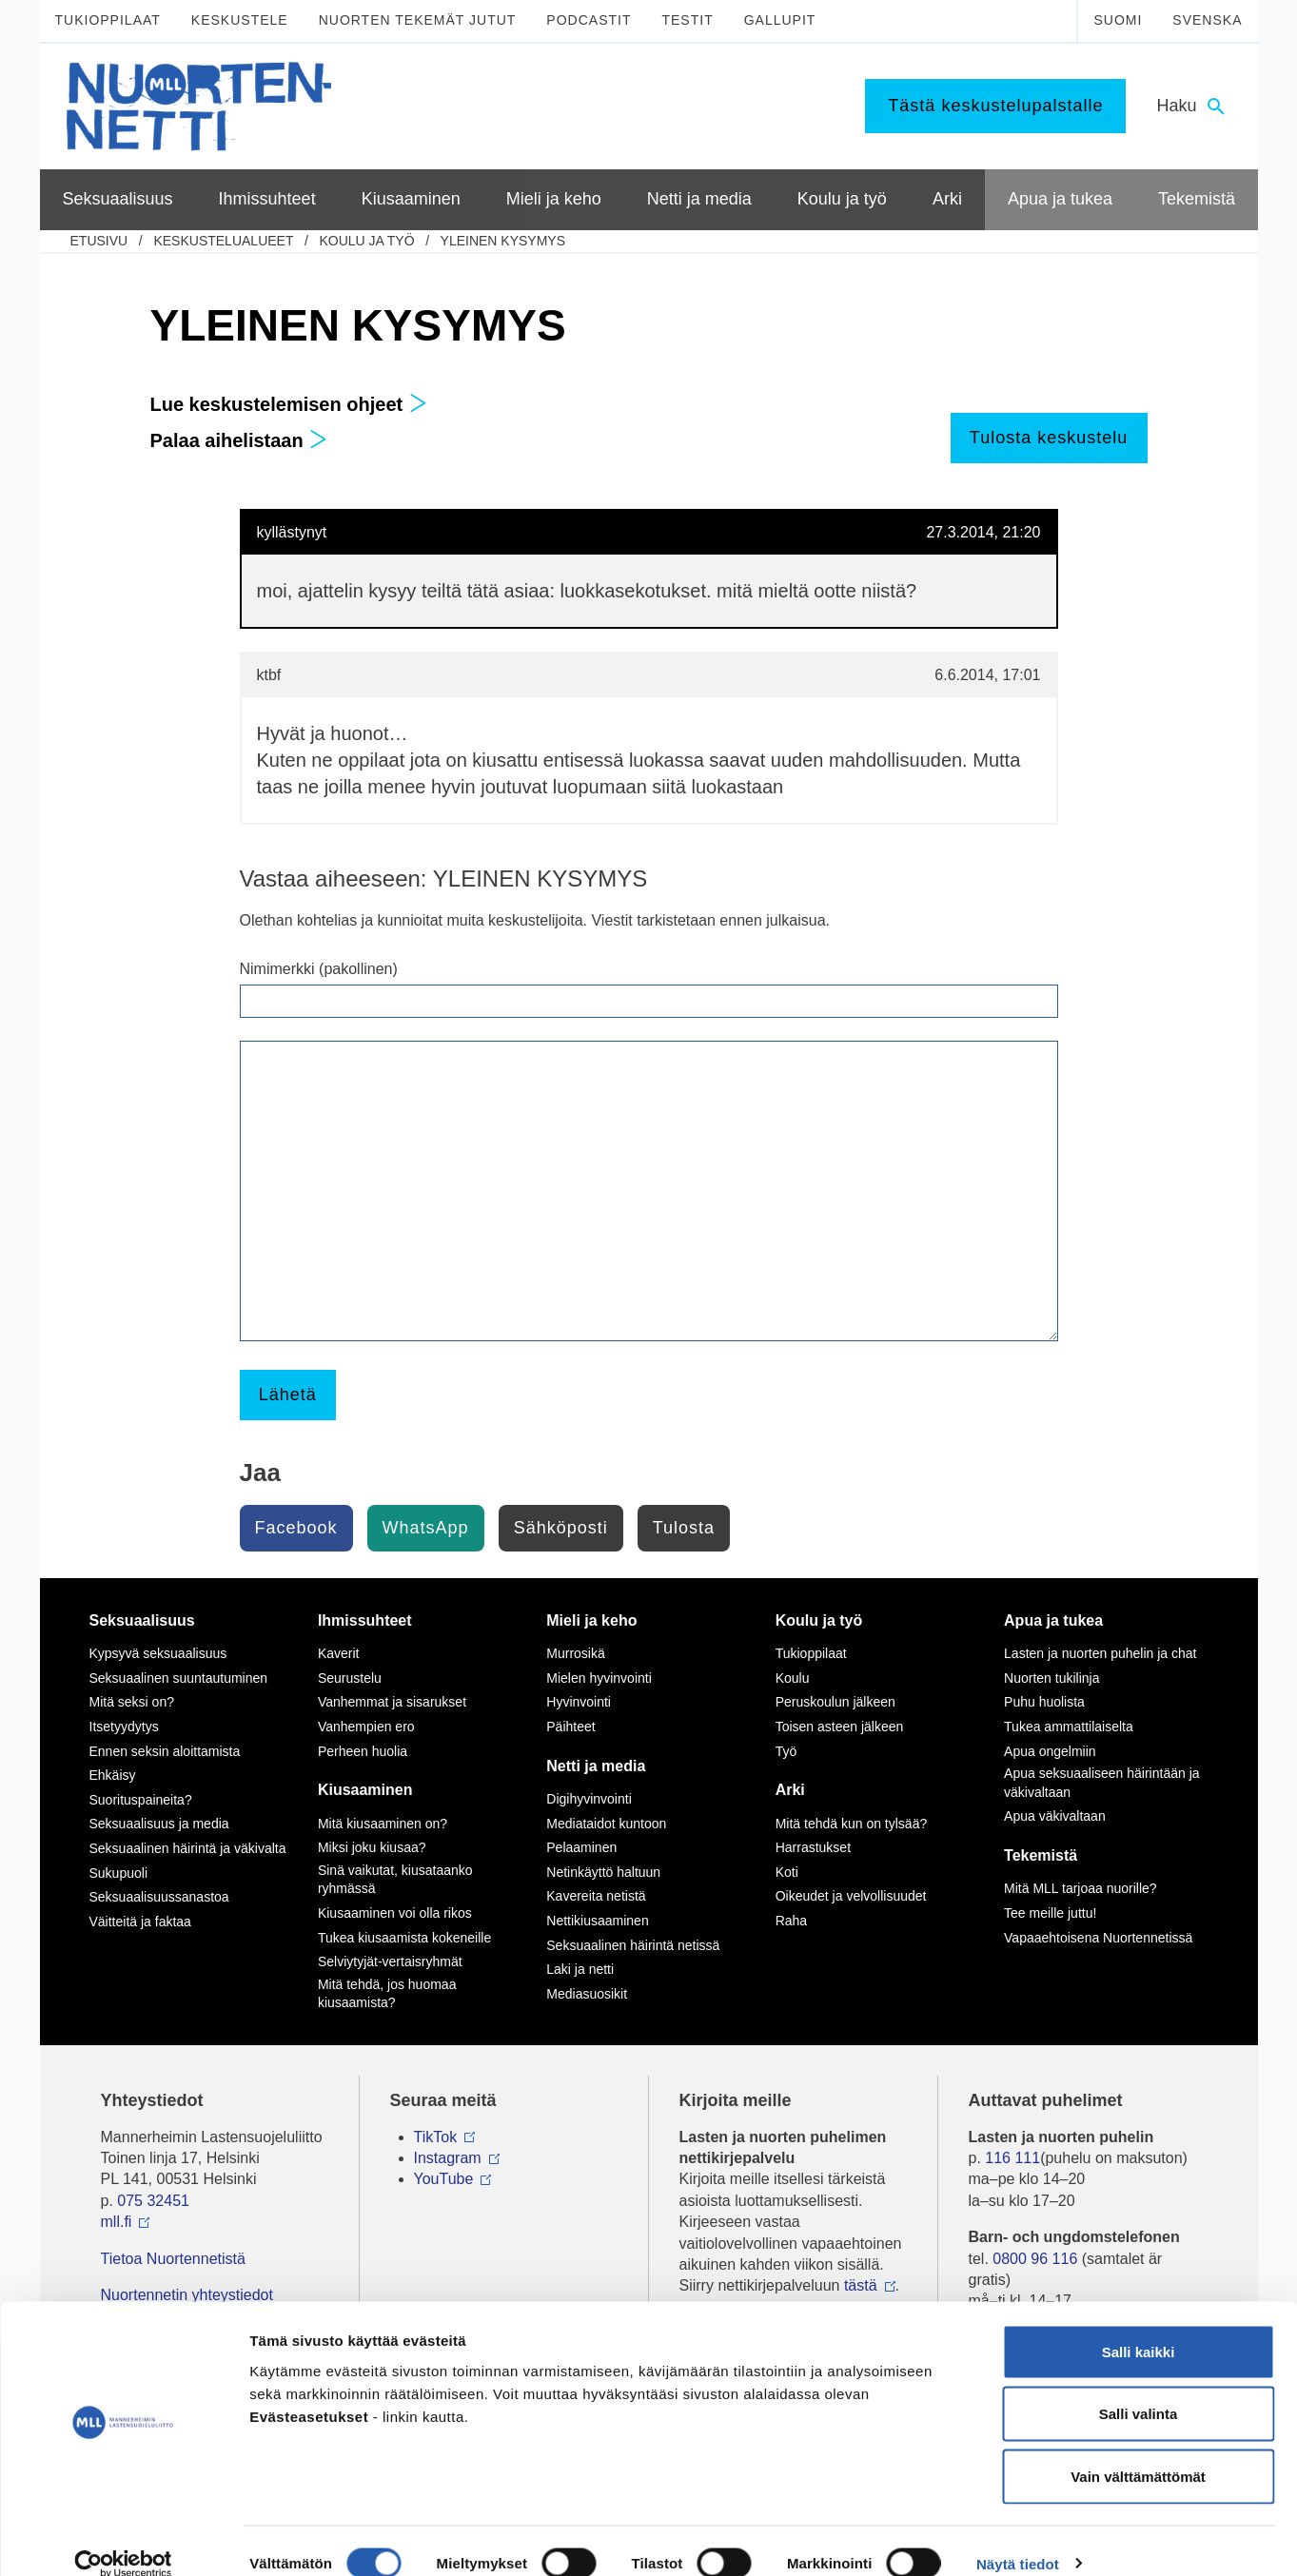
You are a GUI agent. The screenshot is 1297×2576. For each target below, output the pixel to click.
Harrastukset (813, 1847)
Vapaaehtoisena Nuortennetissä (1098, 1937)
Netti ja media (595, 1766)
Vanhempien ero (366, 1726)
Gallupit (780, 20)
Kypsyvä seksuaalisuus (158, 1653)
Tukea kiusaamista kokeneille (404, 1937)
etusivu (99, 240)
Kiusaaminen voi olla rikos (395, 1913)
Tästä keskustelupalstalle (995, 105)
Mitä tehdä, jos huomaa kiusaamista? (387, 1994)
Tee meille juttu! (1050, 1913)
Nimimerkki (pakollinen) (319, 969)
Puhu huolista (1044, 1701)
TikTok (436, 2137)
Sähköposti (561, 1527)
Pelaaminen (581, 1847)
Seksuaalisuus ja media (159, 1823)
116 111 (1012, 2158)
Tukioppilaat (108, 20)
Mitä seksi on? (131, 1701)
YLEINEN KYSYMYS (503, 240)
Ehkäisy (112, 1775)
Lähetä (288, 1394)
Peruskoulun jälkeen (835, 1701)
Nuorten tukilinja (1051, 1678)
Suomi (1117, 20)
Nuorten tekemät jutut (418, 20)
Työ (786, 1751)
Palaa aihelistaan (239, 440)
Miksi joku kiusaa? (372, 1847)
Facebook (296, 1527)
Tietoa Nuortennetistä (173, 2259)
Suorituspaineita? (140, 1799)
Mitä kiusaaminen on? (382, 1823)
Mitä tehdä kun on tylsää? (852, 1823)
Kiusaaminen (365, 1790)
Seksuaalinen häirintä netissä (632, 1945)
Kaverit (339, 1653)
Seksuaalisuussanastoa (159, 1896)
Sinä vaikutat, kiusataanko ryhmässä (395, 1880)
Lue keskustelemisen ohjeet (288, 404)
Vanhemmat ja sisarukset (392, 1701)
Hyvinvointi (578, 1701)
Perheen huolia (362, 1751)
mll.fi (116, 2222)
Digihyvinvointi (588, 1798)
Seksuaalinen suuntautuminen (178, 1678)
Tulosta (684, 1527)
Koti (787, 1872)
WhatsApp (426, 1527)
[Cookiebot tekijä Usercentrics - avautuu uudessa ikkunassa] (123, 2539)
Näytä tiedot (1017, 2538)
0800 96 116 (1034, 2259)
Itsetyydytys (124, 1726)
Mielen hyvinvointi (599, 1678)
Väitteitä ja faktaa (140, 1921)
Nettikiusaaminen (597, 1920)
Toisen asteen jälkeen (840, 1726)
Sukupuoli (118, 1873)
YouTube (444, 2179)
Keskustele (239, 20)
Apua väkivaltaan (1055, 1816)
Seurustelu (350, 1678)
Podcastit (588, 20)
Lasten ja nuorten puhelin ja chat (1100, 1653)
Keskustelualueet (223, 240)
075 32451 (153, 2201)
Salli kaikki (1138, 2326)
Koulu (793, 1678)
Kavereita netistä (595, 1895)
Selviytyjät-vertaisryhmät (390, 1961)
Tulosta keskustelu (1049, 437)
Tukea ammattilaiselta (1068, 1726)
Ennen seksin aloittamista (165, 1751)
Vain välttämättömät (1138, 2451)
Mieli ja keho (591, 1620)
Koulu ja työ (366, 240)
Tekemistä (1040, 1855)
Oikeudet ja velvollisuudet (851, 1895)
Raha (791, 1920)
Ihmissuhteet (365, 1620)
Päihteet (570, 1726)
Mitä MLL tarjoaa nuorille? (1080, 1888)
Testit (687, 20)
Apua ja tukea (1053, 1620)
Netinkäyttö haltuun (603, 1872)
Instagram (447, 2158)
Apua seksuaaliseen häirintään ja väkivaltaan (1101, 1783)
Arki (790, 1790)
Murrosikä (575, 1653)
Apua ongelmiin (1050, 1751)
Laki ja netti (580, 1969)
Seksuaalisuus (142, 1620)
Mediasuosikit (586, 1993)
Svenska (1207, 20)
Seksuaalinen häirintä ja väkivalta (187, 1848)
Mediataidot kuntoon (606, 1823)
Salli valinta (1138, 2389)
